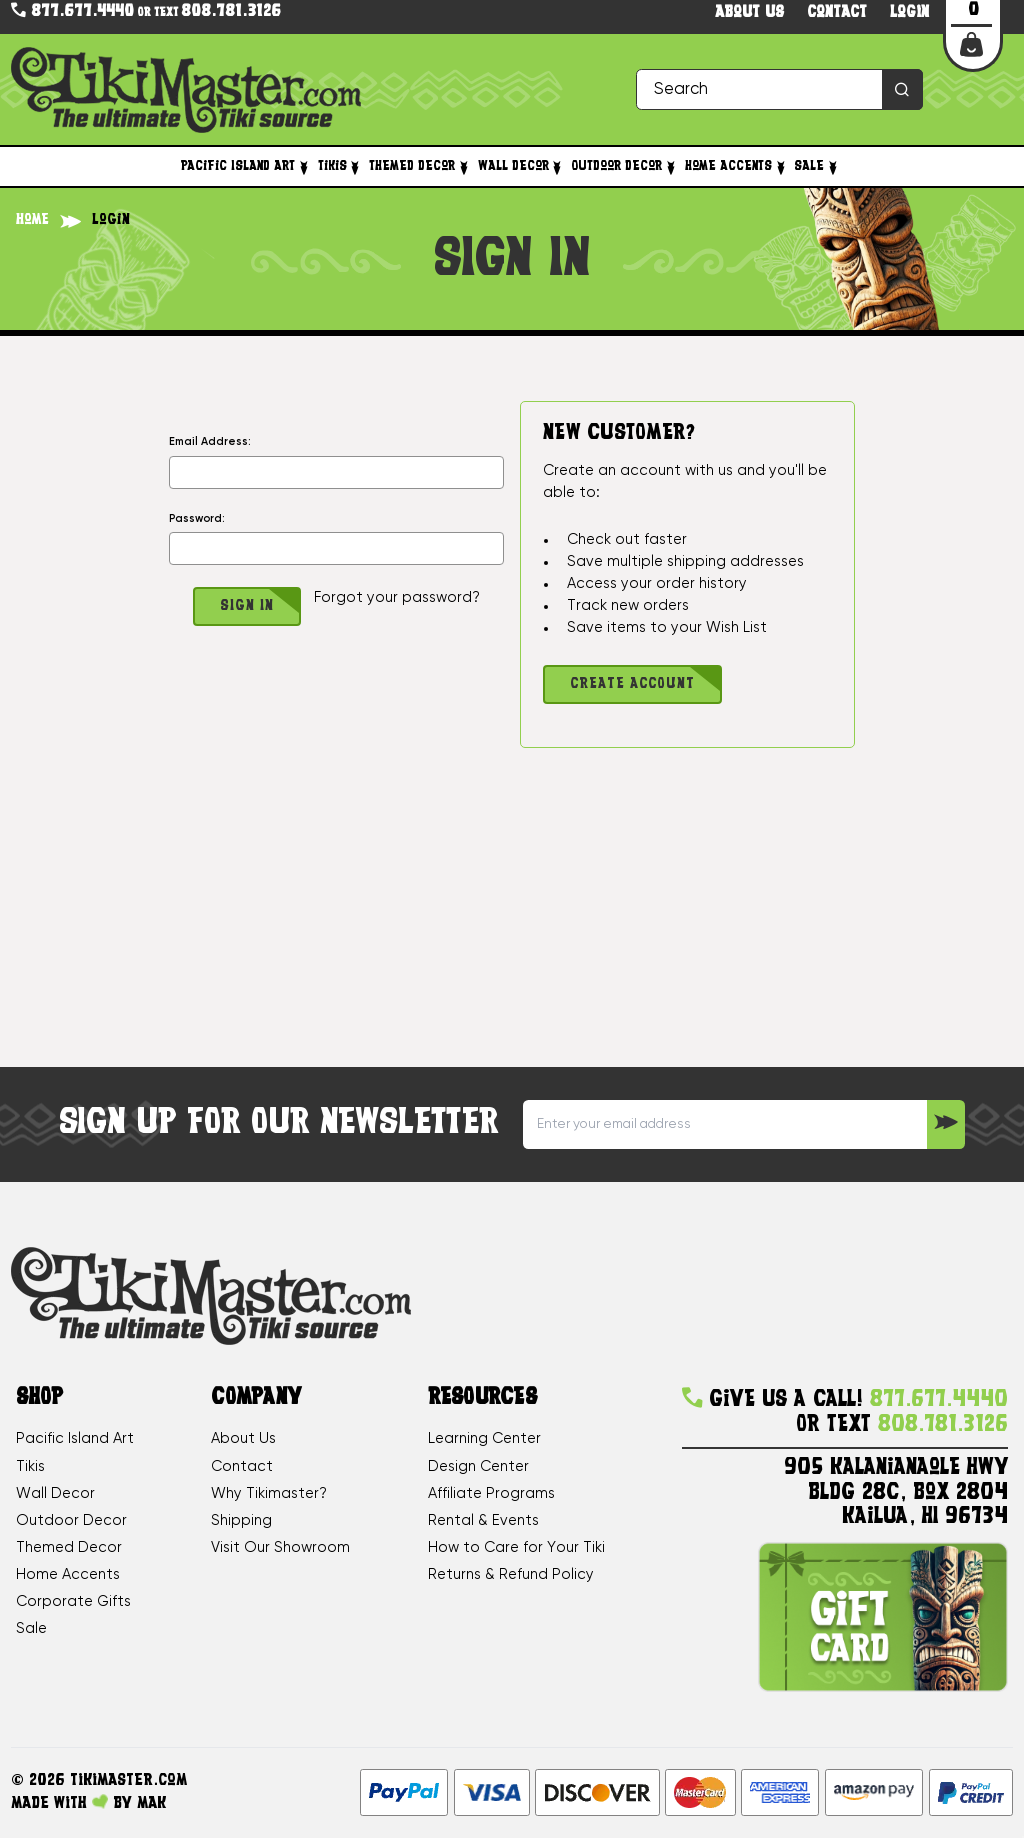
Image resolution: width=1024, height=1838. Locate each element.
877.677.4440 (72, 11)
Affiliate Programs (491, 1494)
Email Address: (210, 442)
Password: (197, 519)
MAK (151, 1804)
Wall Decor (521, 167)
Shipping (241, 1521)
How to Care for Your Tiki (516, 1548)
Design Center (478, 1467)
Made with (59, 1803)
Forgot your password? (397, 598)
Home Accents (736, 167)
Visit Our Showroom (280, 1548)
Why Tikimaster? (269, 1494)
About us (749, 13)
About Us (243, 1439)
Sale (817, 167)
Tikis (340, 167)
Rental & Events (483, 1521)
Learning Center (484, 1439)
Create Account (632, 684)
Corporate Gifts (73, 1602)
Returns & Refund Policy (511, 1575)
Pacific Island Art (246, 167)
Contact (837, 13)
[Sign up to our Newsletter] (946, 1124)
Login (909, 13)
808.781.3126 (231, 12)
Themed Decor (420, 167)
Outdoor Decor (624, 167)
